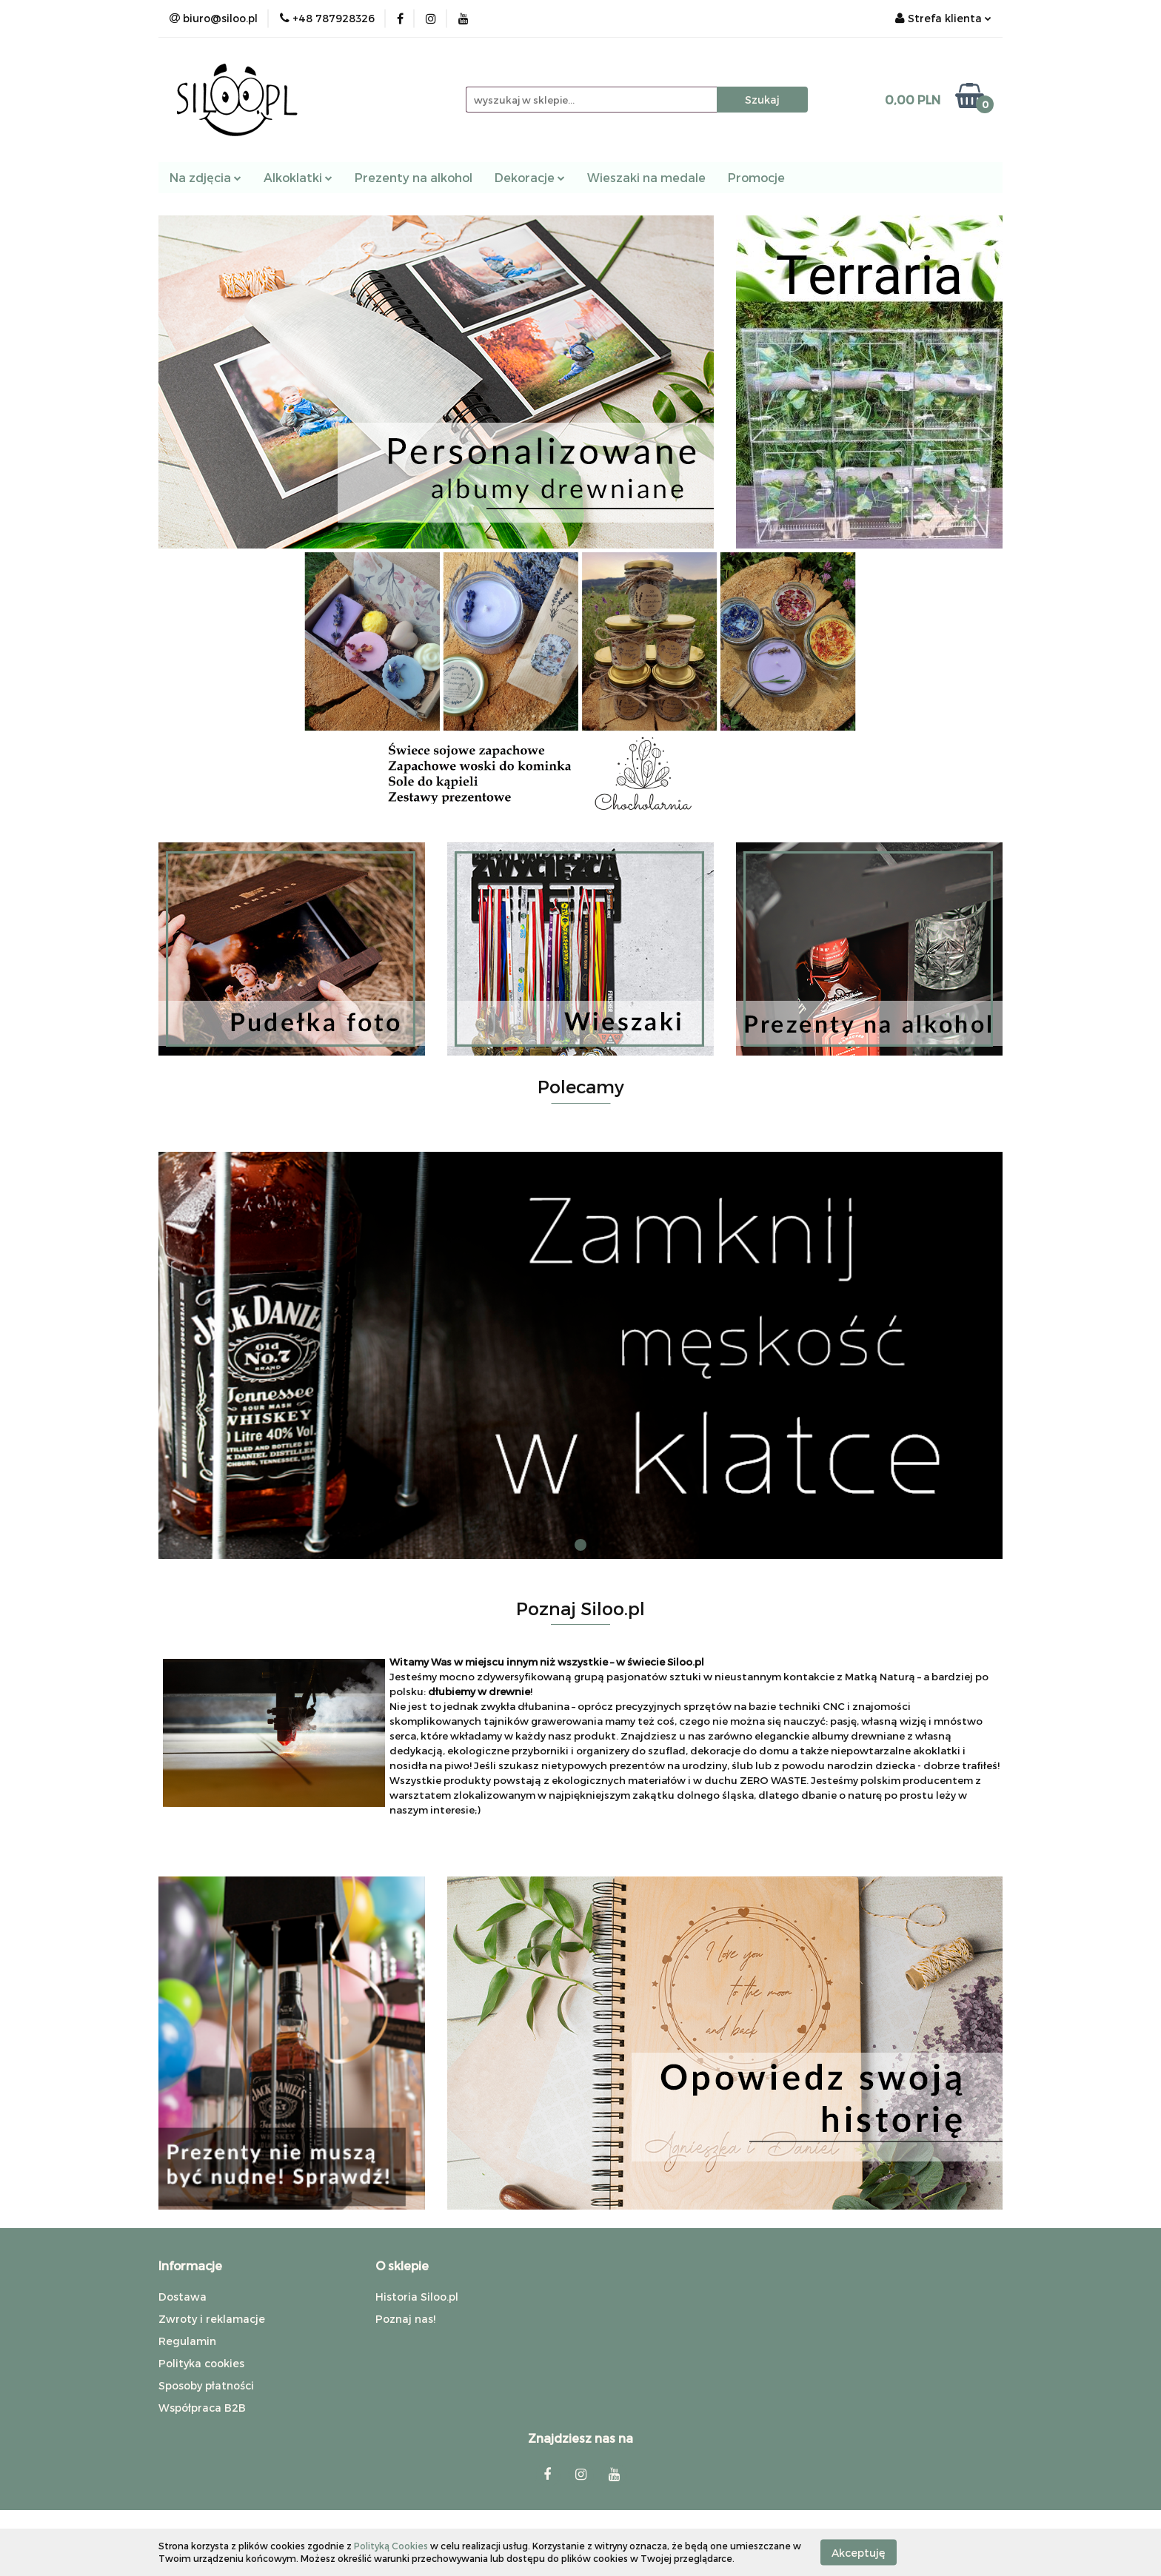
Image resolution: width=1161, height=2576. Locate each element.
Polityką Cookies (391, 2545)
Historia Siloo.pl (416, 2296)
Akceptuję (859, 2552)
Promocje (756, 177)
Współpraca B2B (202, 2407)
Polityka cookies (201, 2363)
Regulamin (187, 2341)
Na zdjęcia (205, 177)
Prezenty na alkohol (413, 177)
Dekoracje (530, 177)
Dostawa (182, 2296)
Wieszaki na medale (646, 177)
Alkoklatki (298, 177)
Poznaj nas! (405, 2318)
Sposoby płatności (206, 2385)
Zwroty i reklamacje (211, 2318)
